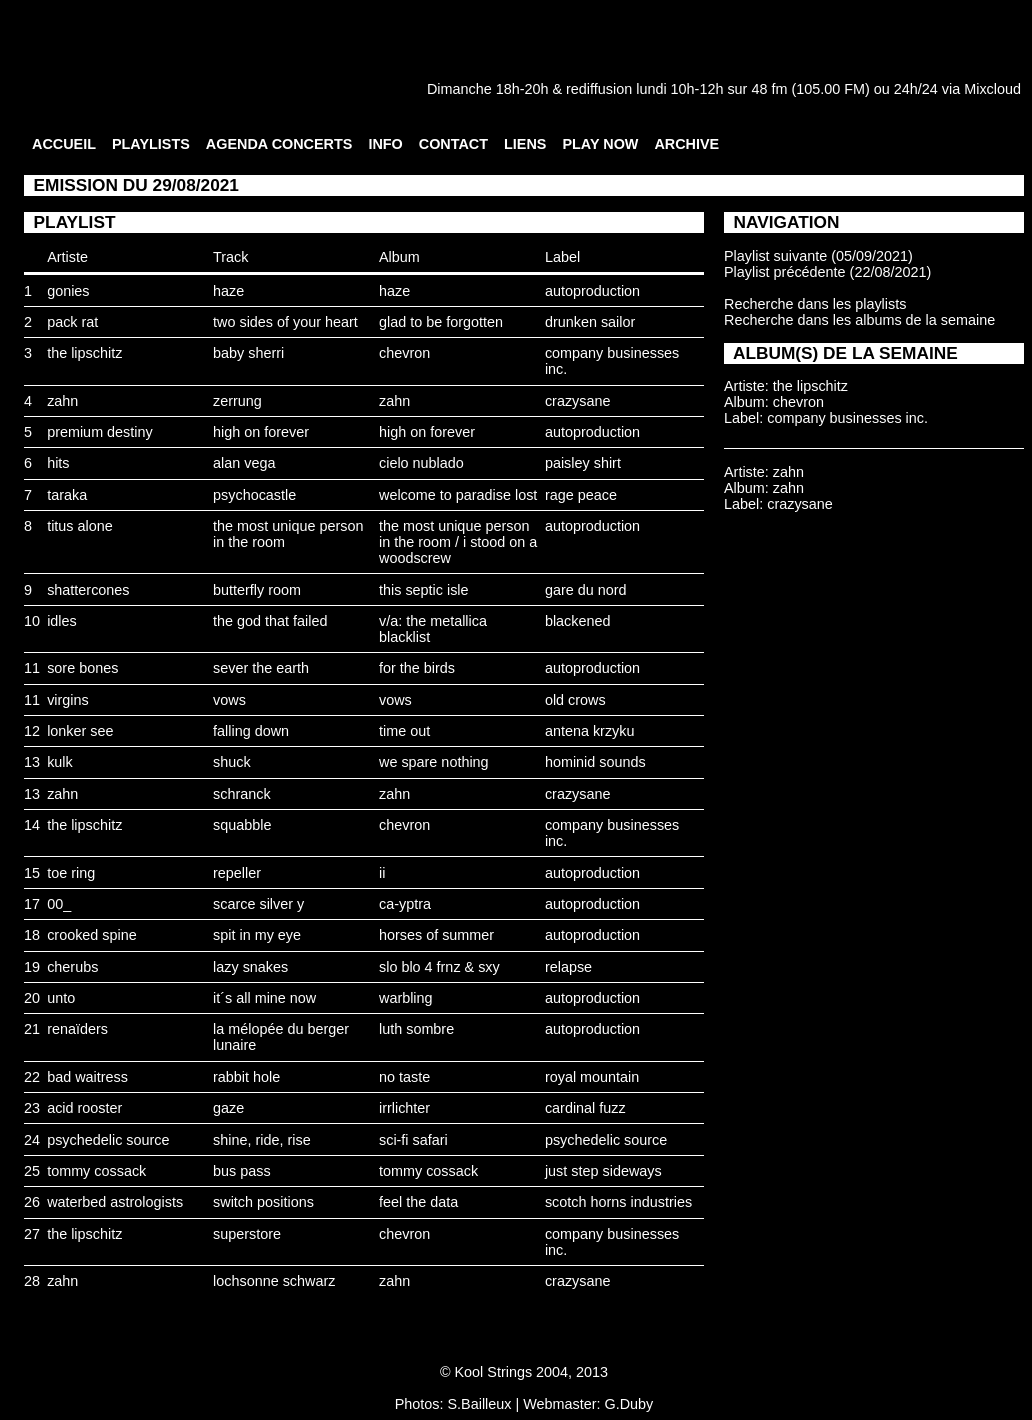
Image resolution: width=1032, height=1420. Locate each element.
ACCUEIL (64, 144)
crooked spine (92, 935)
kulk (60, 762)
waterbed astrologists (115, 1202)
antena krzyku (590, 731)
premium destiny (100, 432)
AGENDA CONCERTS (279, 144)
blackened (578, 621)
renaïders (77, 1029)
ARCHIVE (686, 144)
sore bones (82, 668)
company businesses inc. (847, 418)
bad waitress (87, 1077)
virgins (68, 700)
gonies (68, 291)
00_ (59, 904)
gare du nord (586, 590)
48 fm (769, 89)
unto (61, 998)
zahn (62, 401)
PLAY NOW (600, 144)
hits (58, 463)
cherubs (72, 967)
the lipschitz (84, 353)
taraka (67, 495)
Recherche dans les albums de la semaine (859, 320)
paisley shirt (583, 463)
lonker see (80, 731)
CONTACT (453, 144)
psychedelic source (108, 1140)
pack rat (72, 322)
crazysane (578, 401)
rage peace (581, 495)
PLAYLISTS (151, 144)
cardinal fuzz (585, 1108)
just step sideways (603, 1171)
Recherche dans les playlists (815, 304)
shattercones (88, 590)
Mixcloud (992, 89)
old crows (575, 700)
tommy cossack (96, 1171)
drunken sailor (590, 322)
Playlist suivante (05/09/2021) (818, 256)
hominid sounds (595, 762)
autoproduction (592, 291)
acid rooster (84, 1108)
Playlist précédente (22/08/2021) (827, 272)
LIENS (525, 144)
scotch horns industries (618, 1202)
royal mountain (592, 1077)
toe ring (71, 873)
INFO (385, 144)
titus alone (80, 526)
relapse (568, 967)
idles (62, 621)
